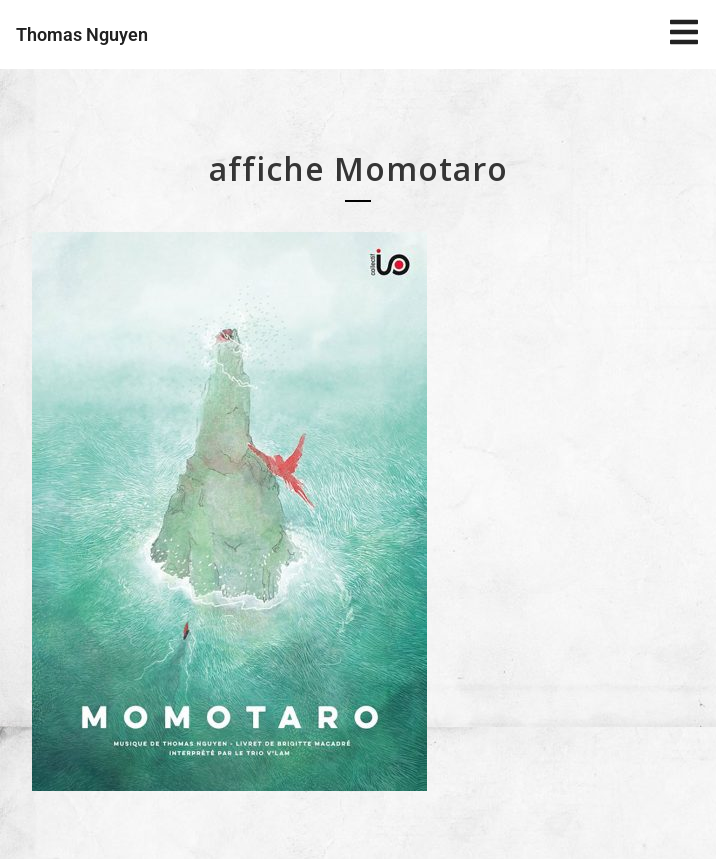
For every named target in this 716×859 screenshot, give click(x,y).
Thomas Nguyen (82, 34)
